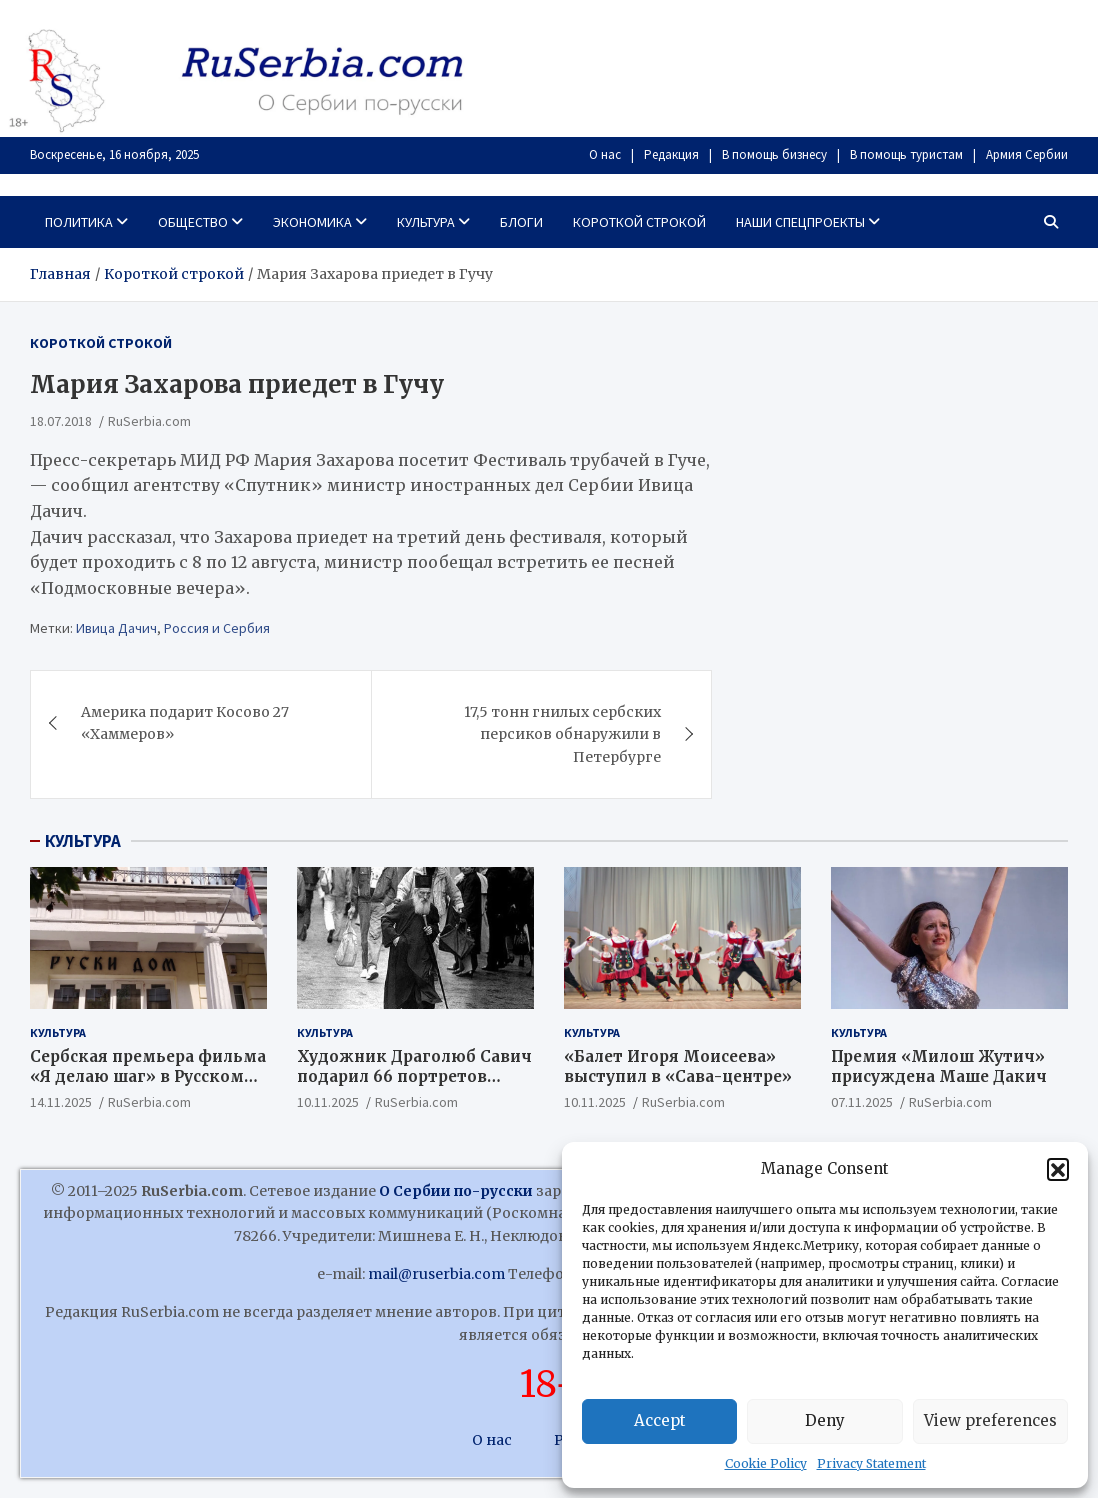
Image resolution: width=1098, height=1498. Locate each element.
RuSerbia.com (149, 421)
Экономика (312, 222)
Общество (193, 222)
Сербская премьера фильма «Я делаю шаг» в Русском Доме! (148, 1076)
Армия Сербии (1027, 154)
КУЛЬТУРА (83, 841)
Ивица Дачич (116, 628)
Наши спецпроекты (800, 222)
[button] (1058, 1169)
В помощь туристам (906, 154)
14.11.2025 (61, 1102)
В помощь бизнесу (774, 154)
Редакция (671, 154)
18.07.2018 (61, 421)
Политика (79, 222)
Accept (660, 1420)
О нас (605, 154)
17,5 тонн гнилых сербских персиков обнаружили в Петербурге (562, 734)
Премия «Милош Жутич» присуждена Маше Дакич (941, 1066)
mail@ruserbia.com (436, 1274)
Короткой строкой (639, 222)
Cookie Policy (766, 1463)
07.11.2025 (862, 1102)
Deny (825, 1420)
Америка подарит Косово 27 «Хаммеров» (185, 723)
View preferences (990, 1420)
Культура (426, 222)
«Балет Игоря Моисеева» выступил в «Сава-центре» (678, 1066)
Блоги (521, 222)
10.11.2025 (328, 1102)
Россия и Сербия (217, 628)
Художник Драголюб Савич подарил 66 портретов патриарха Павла (414, 1076)
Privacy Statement (871, 1463)
